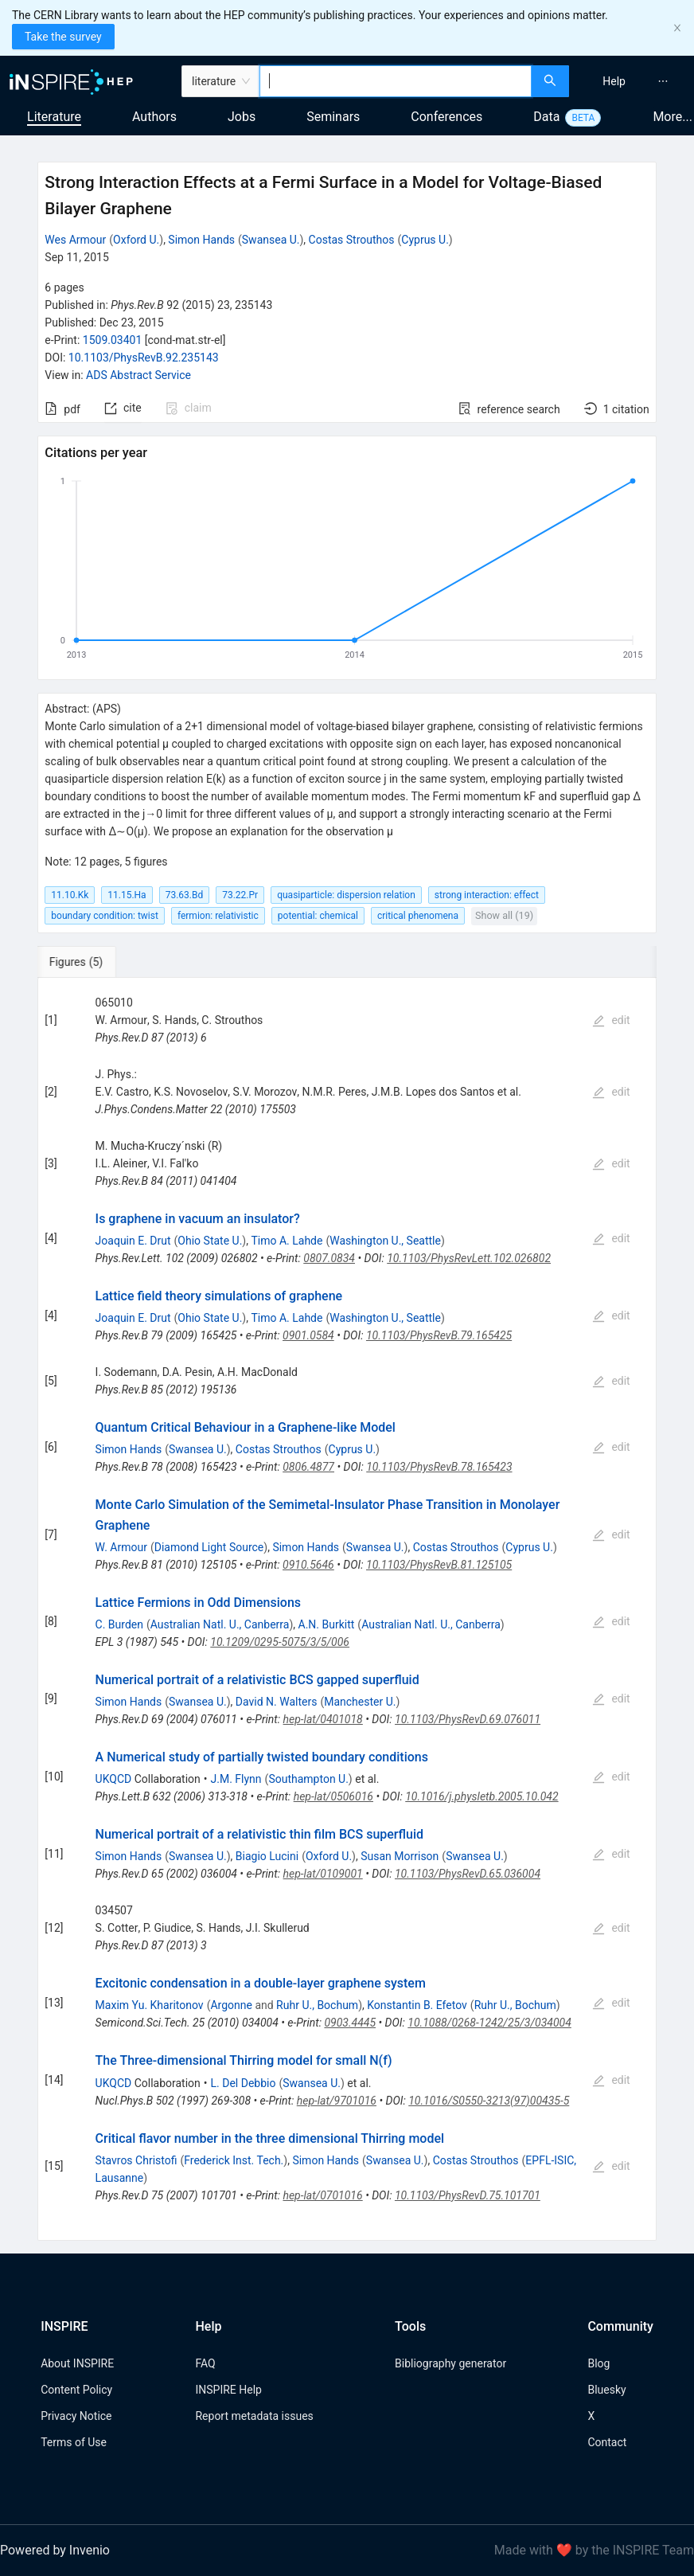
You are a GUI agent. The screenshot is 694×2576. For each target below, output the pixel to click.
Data (546, 116)
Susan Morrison (400, 1856)
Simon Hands (201, 239)
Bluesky (606, 2389)
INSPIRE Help (228, 2389)
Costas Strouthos (352, 239)
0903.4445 (350, 2022)
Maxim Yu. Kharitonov (150, 2005)
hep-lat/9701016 (336, 2100)
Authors (154, 116)
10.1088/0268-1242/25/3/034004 (489, 2022)
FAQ (205, 2363)
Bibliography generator (450, 2363)
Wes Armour (75, 239)
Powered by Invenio (55, 2550)
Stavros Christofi (136, 2160)
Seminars (333, 116)
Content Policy (76, 2389)
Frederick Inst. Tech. (233, 2160)
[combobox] (395, 81)
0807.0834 (329, 1258)
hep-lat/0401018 (323, 1719)
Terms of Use (74, 2442)
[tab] (90, 962)
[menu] (633, 81)
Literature (54, 116)
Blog (598, 2363)
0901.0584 (308, 1335)
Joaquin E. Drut (133, 1240)
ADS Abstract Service (138, 375)
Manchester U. (360, 1701)
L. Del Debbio (243, 2083)
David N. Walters (277, 1701)
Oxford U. (136, 239)
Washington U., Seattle (385, 1240)
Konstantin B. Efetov (417, 2005)
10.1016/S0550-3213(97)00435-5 (488, 2100)
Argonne (230, 2005)
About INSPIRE (77, 2363)
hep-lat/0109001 (323, 1873)
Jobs (241, 116)
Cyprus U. (425, 239)
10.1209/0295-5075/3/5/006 (279, 1642)
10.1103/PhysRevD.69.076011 (467, 1719)
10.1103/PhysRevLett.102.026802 (469, 1258)
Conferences (446, 116)
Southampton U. (308, 1779)
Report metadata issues (254, 2416)
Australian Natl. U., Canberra (220, 1624)
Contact (606, 2442)
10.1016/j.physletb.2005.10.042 (481, 1796)
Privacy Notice (76, 2416)
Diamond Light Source (209, 1547)
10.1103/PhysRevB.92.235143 (143, 357)
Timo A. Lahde (286, 1240)
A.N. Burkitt (326, 1624)
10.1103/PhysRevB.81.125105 (439, 1564)
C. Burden (119, 1624)
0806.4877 (308, 1466)
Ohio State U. (209, 1240)
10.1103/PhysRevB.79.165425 (439, 1335)
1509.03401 (112, 340)
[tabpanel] (346, 1609)
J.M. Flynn (236, 1779)
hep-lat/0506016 (333, 1796)
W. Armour (121, 1547)
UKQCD (114, 1779)
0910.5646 (308, 1564)
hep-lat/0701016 (322, 2195)
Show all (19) (504, 915)
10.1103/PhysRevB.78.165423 (439, 1466)
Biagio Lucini (267, 1856)
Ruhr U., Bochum (317, 2005)
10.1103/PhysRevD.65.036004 (467, 1873)
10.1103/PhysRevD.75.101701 (467, 2195)
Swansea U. (271, 239)
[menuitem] (614, 81)
